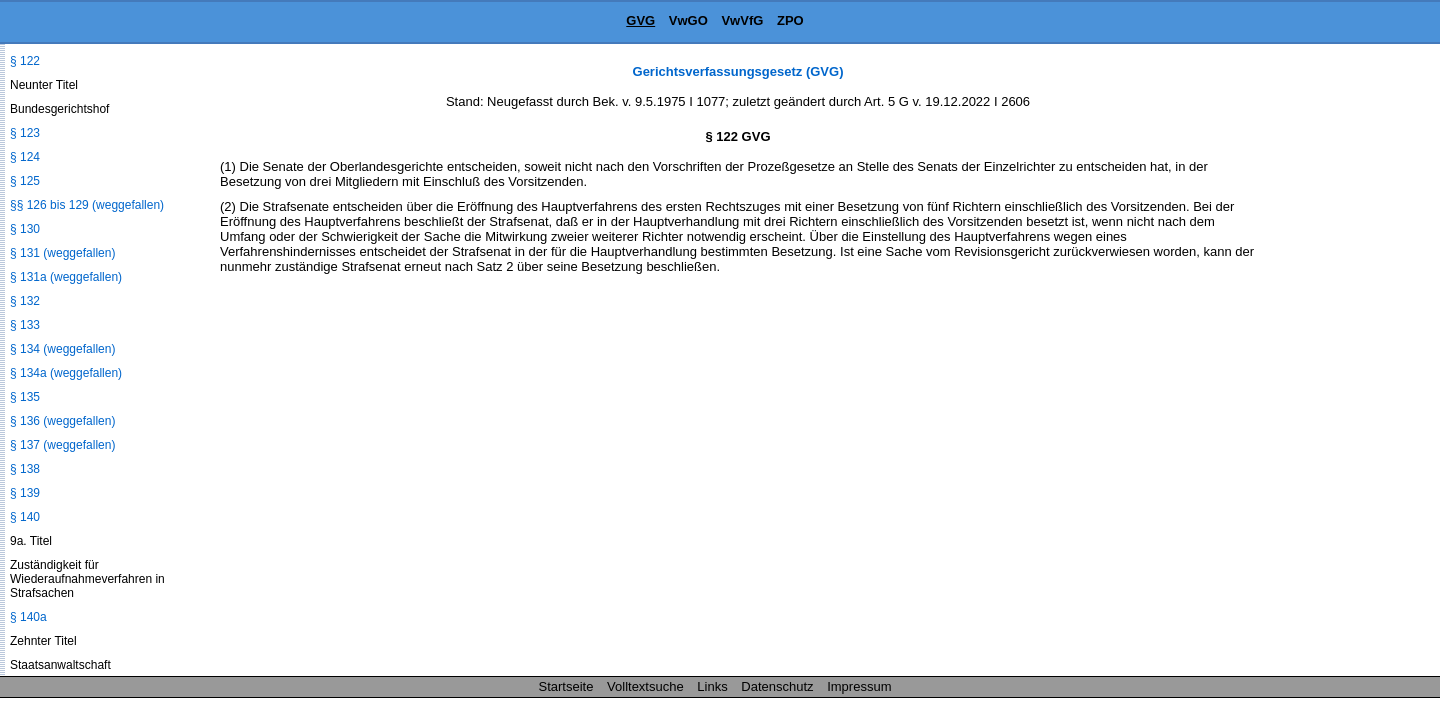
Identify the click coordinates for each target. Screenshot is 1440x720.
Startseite (566, 686)
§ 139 (25, 493)
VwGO (688, 20)
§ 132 (25, 301)
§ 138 (25, 469)
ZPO (790, 20)
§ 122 (25, 61)
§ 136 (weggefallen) (62, 421)
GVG (640, 20)
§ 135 (25, 397)
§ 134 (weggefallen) (62, 349)
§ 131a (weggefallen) (66, 277)
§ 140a (28, 617)
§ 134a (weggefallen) (66, 373)
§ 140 (25, 517)
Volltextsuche (645, 686)
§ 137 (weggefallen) (62, 445)
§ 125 (25, 181)
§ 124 (25, 157)
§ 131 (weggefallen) (62, 253)
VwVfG (742, 20)
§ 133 (25, 325)
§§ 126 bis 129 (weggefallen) (87, 205)
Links (712, 686)
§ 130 (25, 229)
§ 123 (25, 133)
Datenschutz (777, 686)
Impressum (859, 686)
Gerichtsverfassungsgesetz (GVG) (738, 71)
